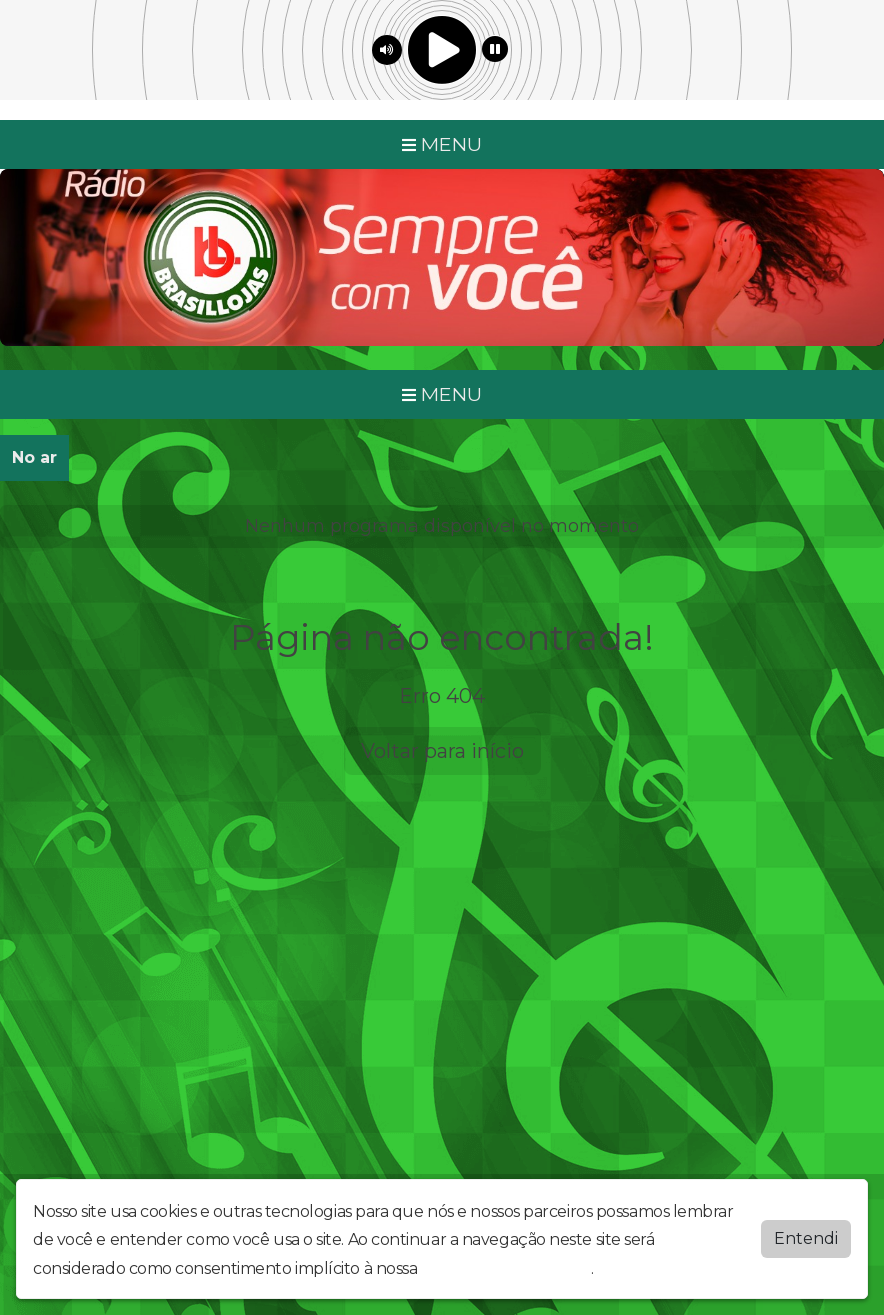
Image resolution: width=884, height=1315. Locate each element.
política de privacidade (506, 1268)
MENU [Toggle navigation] (442, 144)
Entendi (806, 1238)
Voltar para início (442, 751)
